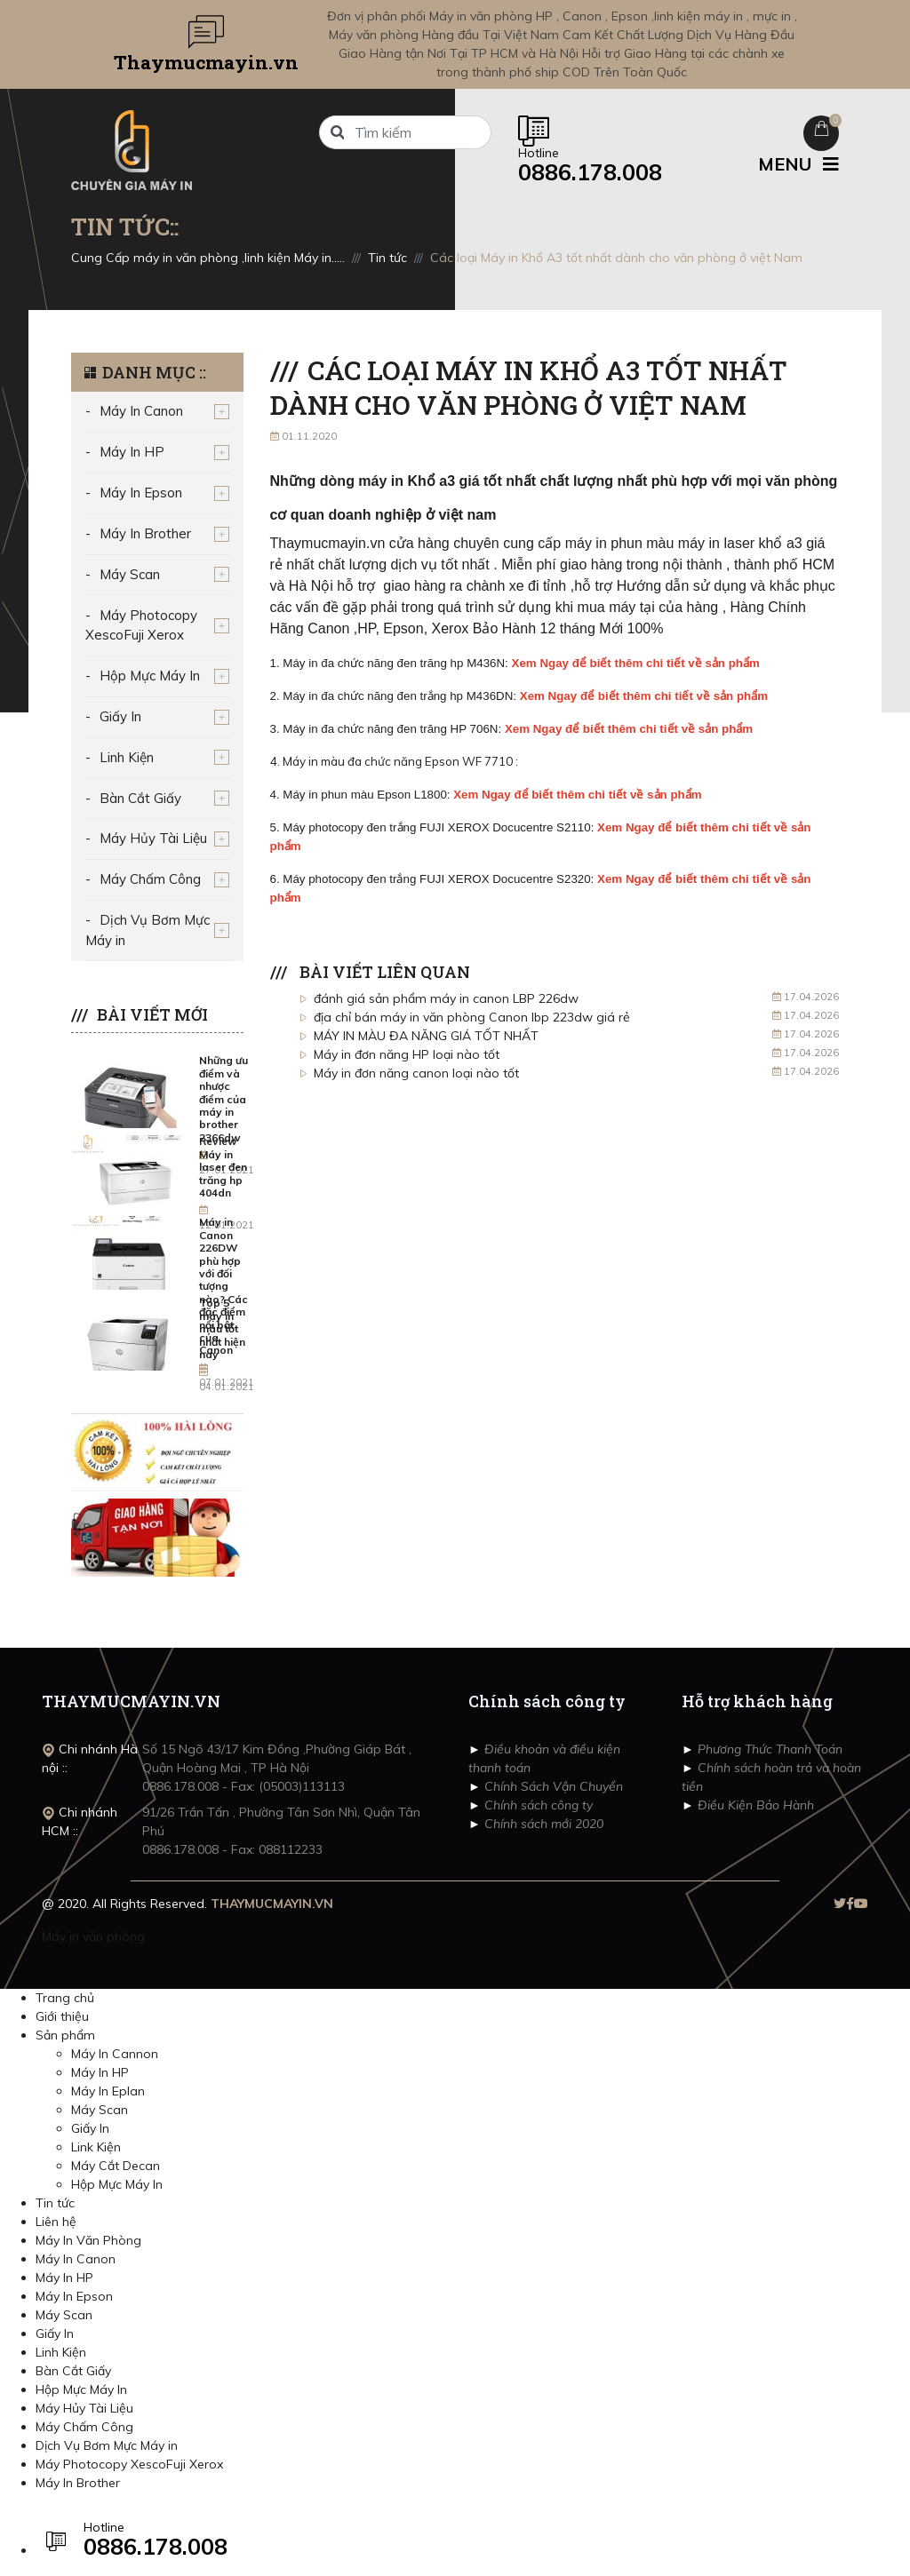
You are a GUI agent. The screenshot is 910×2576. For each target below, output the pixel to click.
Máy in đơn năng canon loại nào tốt (416, 1073)
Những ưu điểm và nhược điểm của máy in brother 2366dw (223, 1098)
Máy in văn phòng (93, 1936)
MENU (798, 164)
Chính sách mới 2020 (542, 1824)
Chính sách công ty (537, 1805)
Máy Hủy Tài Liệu (153, 838)
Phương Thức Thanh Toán (768, 1749)
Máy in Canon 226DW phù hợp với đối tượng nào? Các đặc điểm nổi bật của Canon (223, 1285)
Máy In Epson (141, 492)
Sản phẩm (65, 2035)
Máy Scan (130, 574)
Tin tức (55, 2203)
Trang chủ (65, 1998)
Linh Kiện (127, 757)
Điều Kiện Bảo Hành (754, 1805)
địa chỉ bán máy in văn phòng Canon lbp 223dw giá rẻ (472, 1017)
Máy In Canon (141, 410)
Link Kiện (96, 2147)
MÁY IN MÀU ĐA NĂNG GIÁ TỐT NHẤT (426, 1036)
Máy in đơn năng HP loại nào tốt (406, 1054)
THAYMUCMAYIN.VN (272, 1904)
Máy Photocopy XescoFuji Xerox (141, 625)
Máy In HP (132, 451)
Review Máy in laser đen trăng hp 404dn (223, 1166)
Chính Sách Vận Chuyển (552, 1786)
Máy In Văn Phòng (88, 2240)
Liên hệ (56, 2222)
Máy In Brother (145, 533)
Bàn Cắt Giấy (140, 798)
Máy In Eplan (108, 2091)
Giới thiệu (62, 2016)
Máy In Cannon (114, 2054)
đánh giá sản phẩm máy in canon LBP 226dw (446, 998)
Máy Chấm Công (150, 879)
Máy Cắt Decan (115, 2166)
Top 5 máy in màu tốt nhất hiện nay (222, 1328)
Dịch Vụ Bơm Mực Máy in (147, 930)
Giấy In (120, 716)
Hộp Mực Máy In (150, 675)
